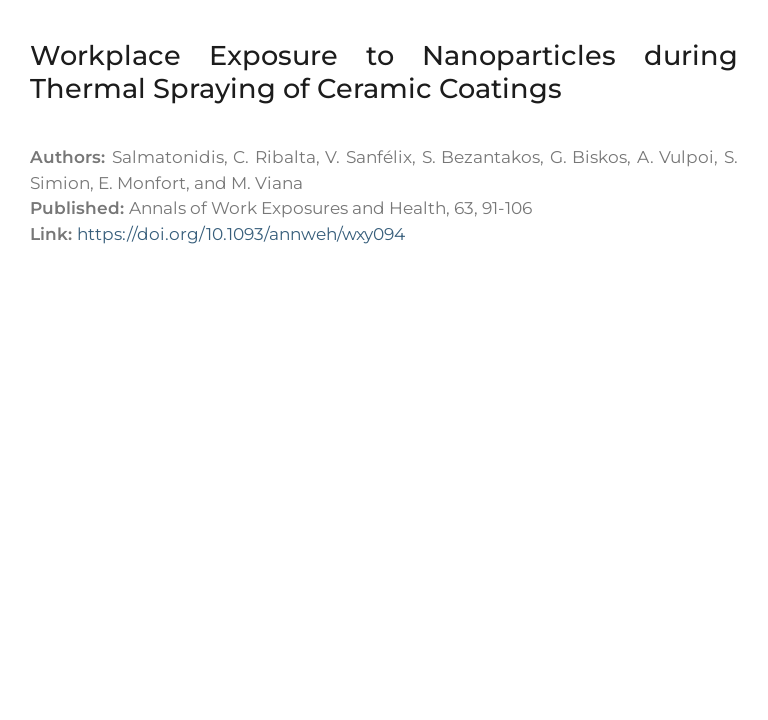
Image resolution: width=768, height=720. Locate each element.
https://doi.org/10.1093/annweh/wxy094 (241, 234)
